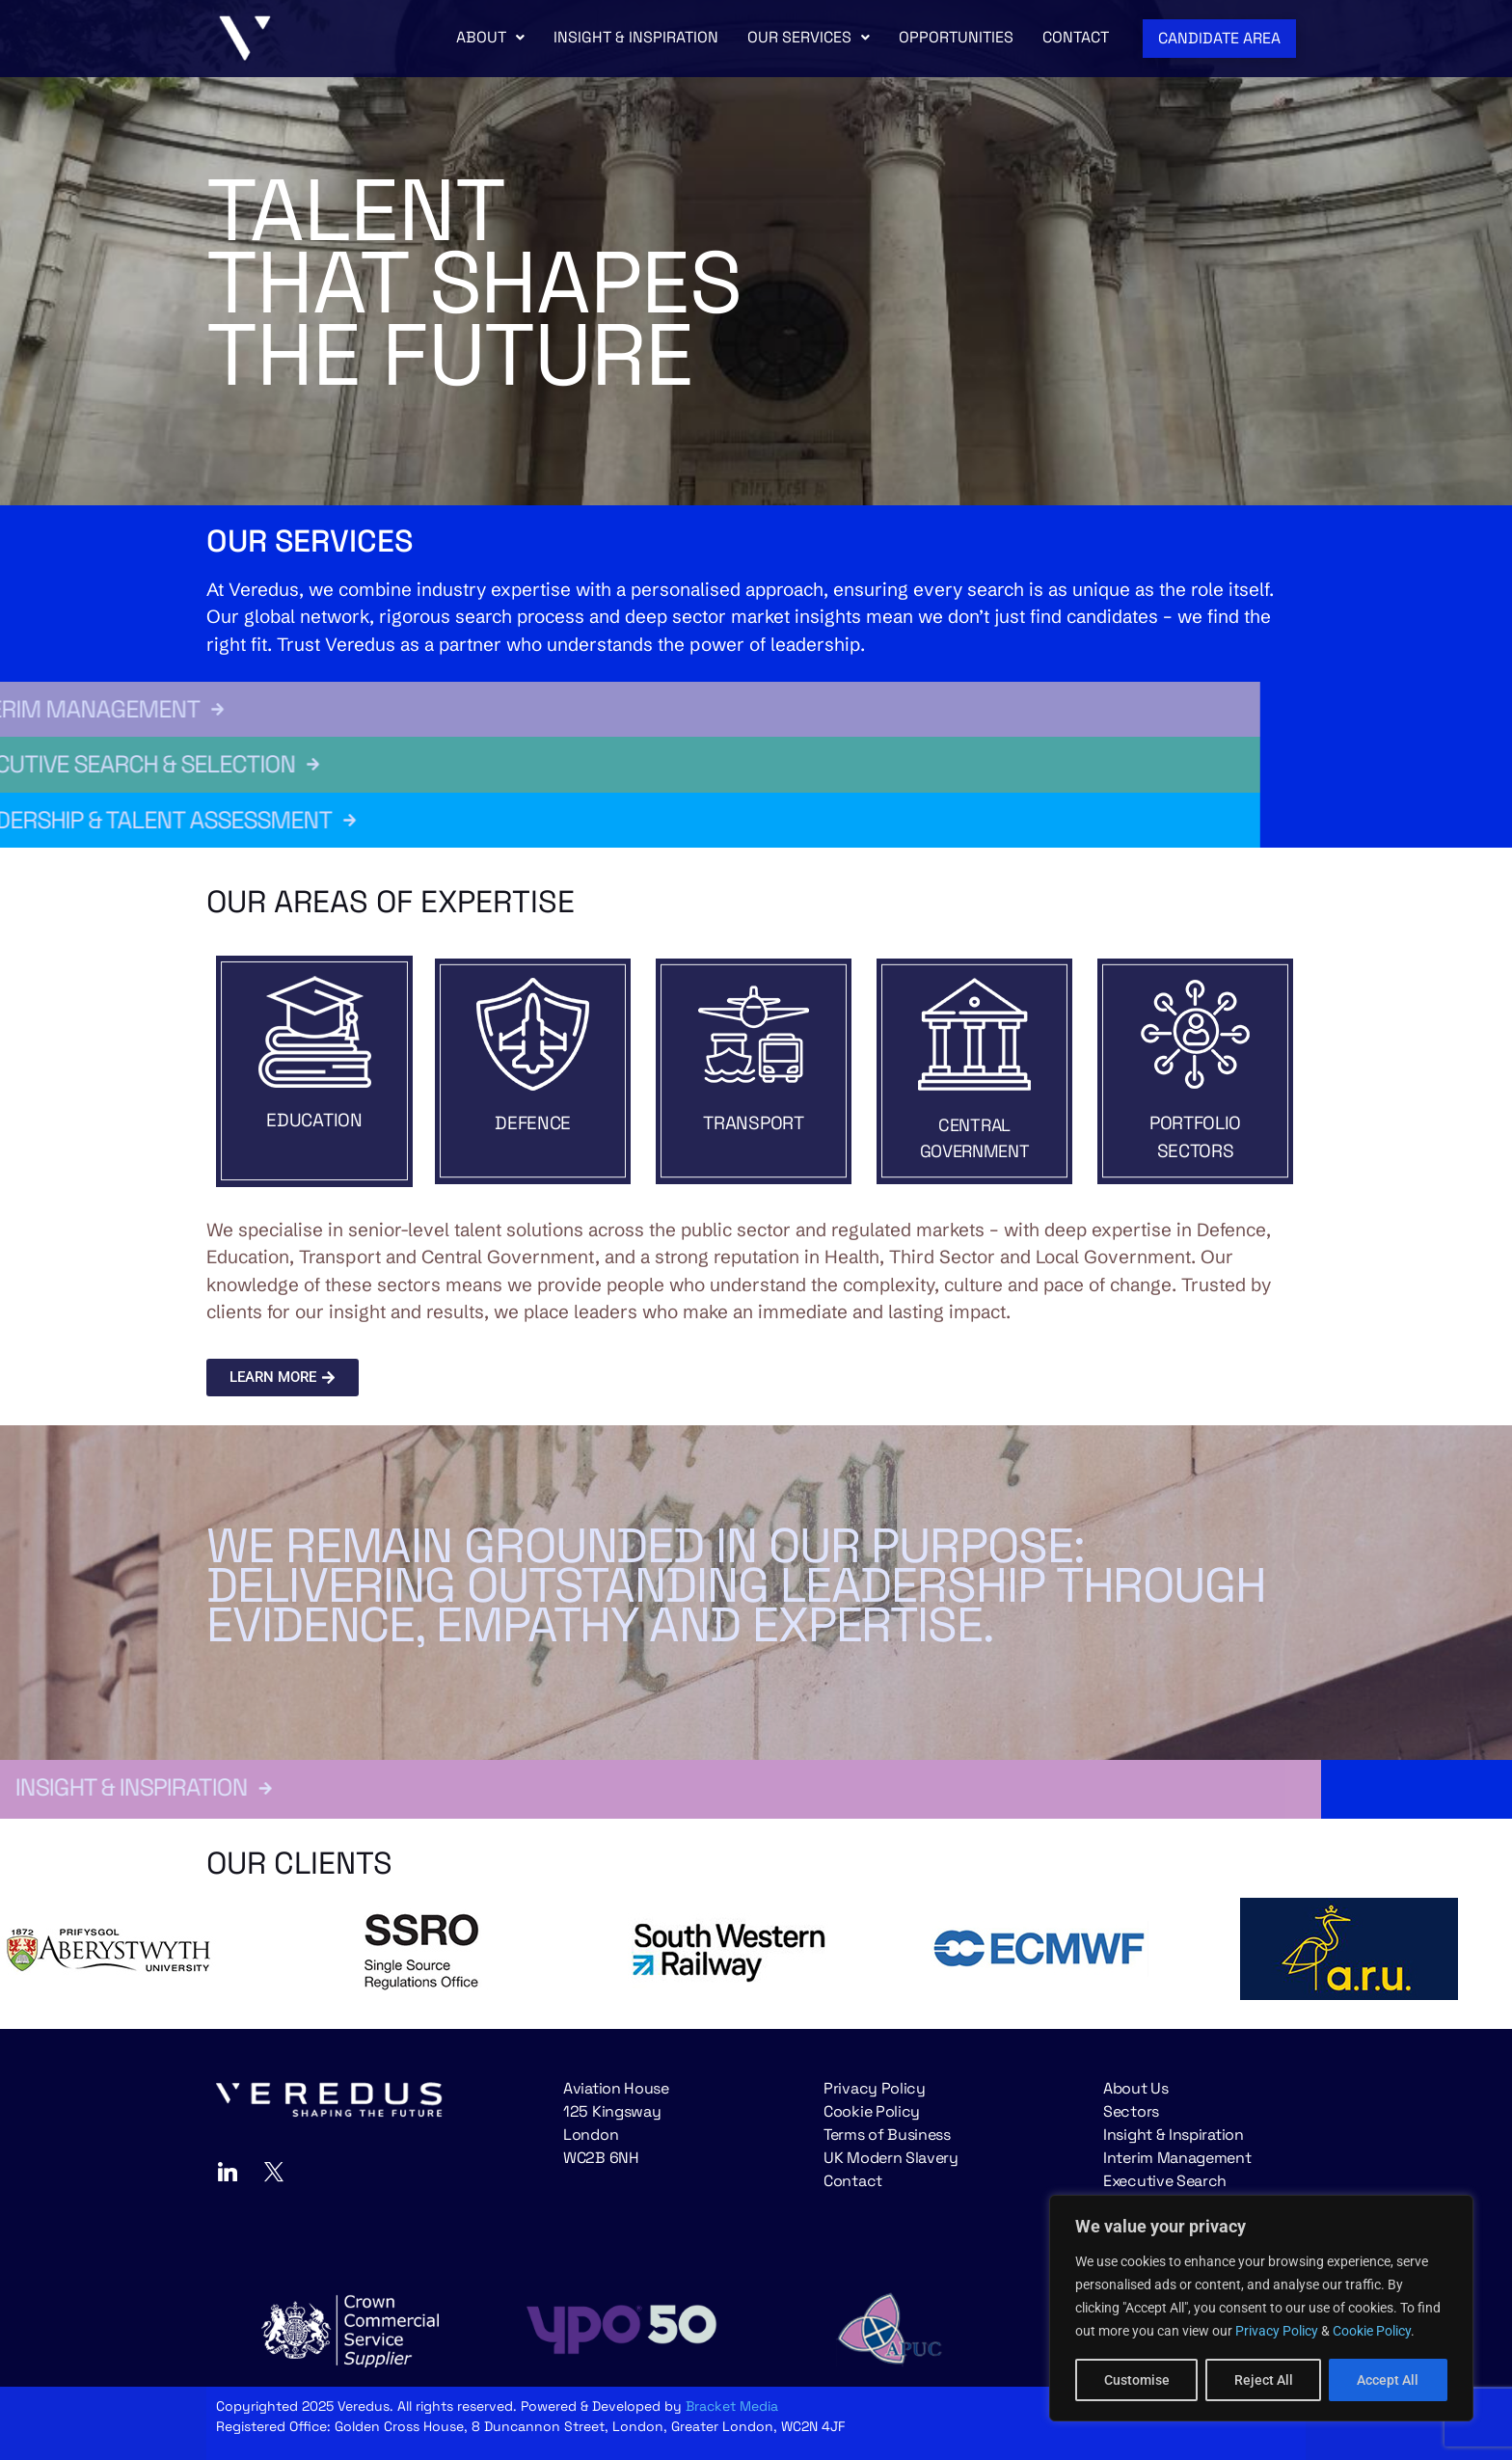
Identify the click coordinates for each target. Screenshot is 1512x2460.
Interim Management (1177, 2158)
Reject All (1263, 2380)
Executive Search (1165, 2181)
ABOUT (490, 37)
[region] (1261, 2308)
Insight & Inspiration (1173, 2134)
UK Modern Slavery (891, 2158)
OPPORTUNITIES (956, 37)
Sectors (1131, 2111)
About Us (1136, 2088)
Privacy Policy (1276, 2331)
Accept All (1388, 2380)
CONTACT (1075, 37)
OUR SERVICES (808, 37)
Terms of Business (887, 2134)
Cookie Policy (1372, 2331)
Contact (853, 2181)
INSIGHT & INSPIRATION (636, 37)
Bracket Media (732, 2406)
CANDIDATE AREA (1219, 38)
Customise (1137, 2380)
